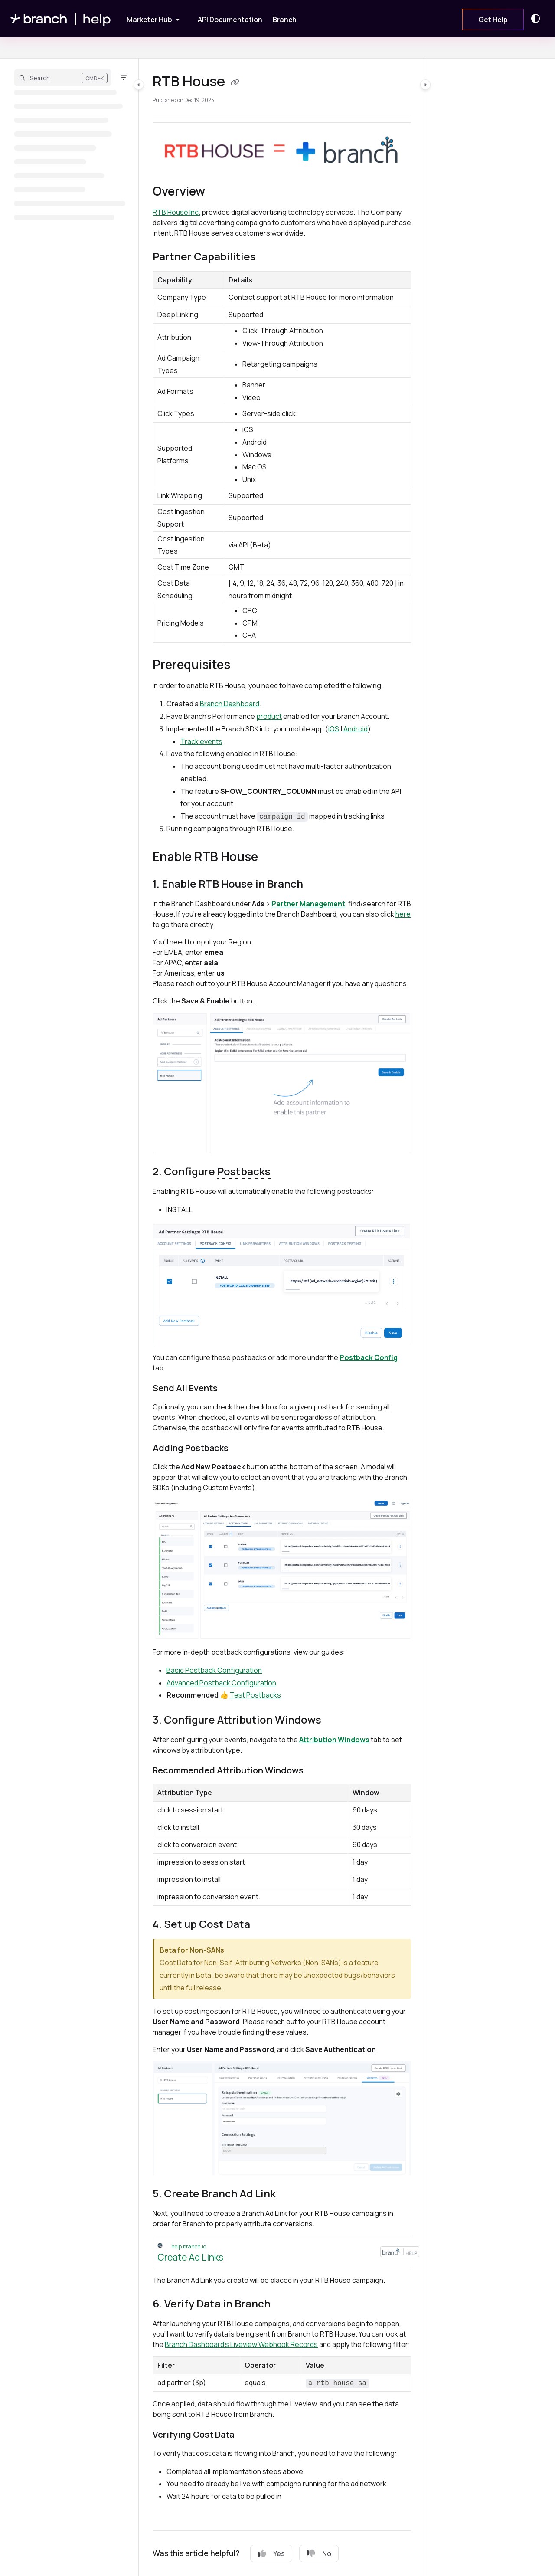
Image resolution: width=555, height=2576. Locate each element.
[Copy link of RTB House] (235, 82)
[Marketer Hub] (147, 18)
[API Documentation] (230, 19)
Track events (201, 741)
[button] (62, 77)
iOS (333, 729)
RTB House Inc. (176, 212)
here (403, 914)
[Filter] (123, 77)
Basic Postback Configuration (214, 1670)
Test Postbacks (255, 1695)
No (319, 2553)
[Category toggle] (139, 84)
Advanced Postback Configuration (221, 1683)
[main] (282, 1317)
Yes (271, 2553)
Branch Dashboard (229, 703)
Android (355, 729)
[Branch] (285, 19)
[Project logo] (60, 18)
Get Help (493, 19)
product (269, 716)
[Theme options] (538, 19)
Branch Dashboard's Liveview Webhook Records (241, 2344)
